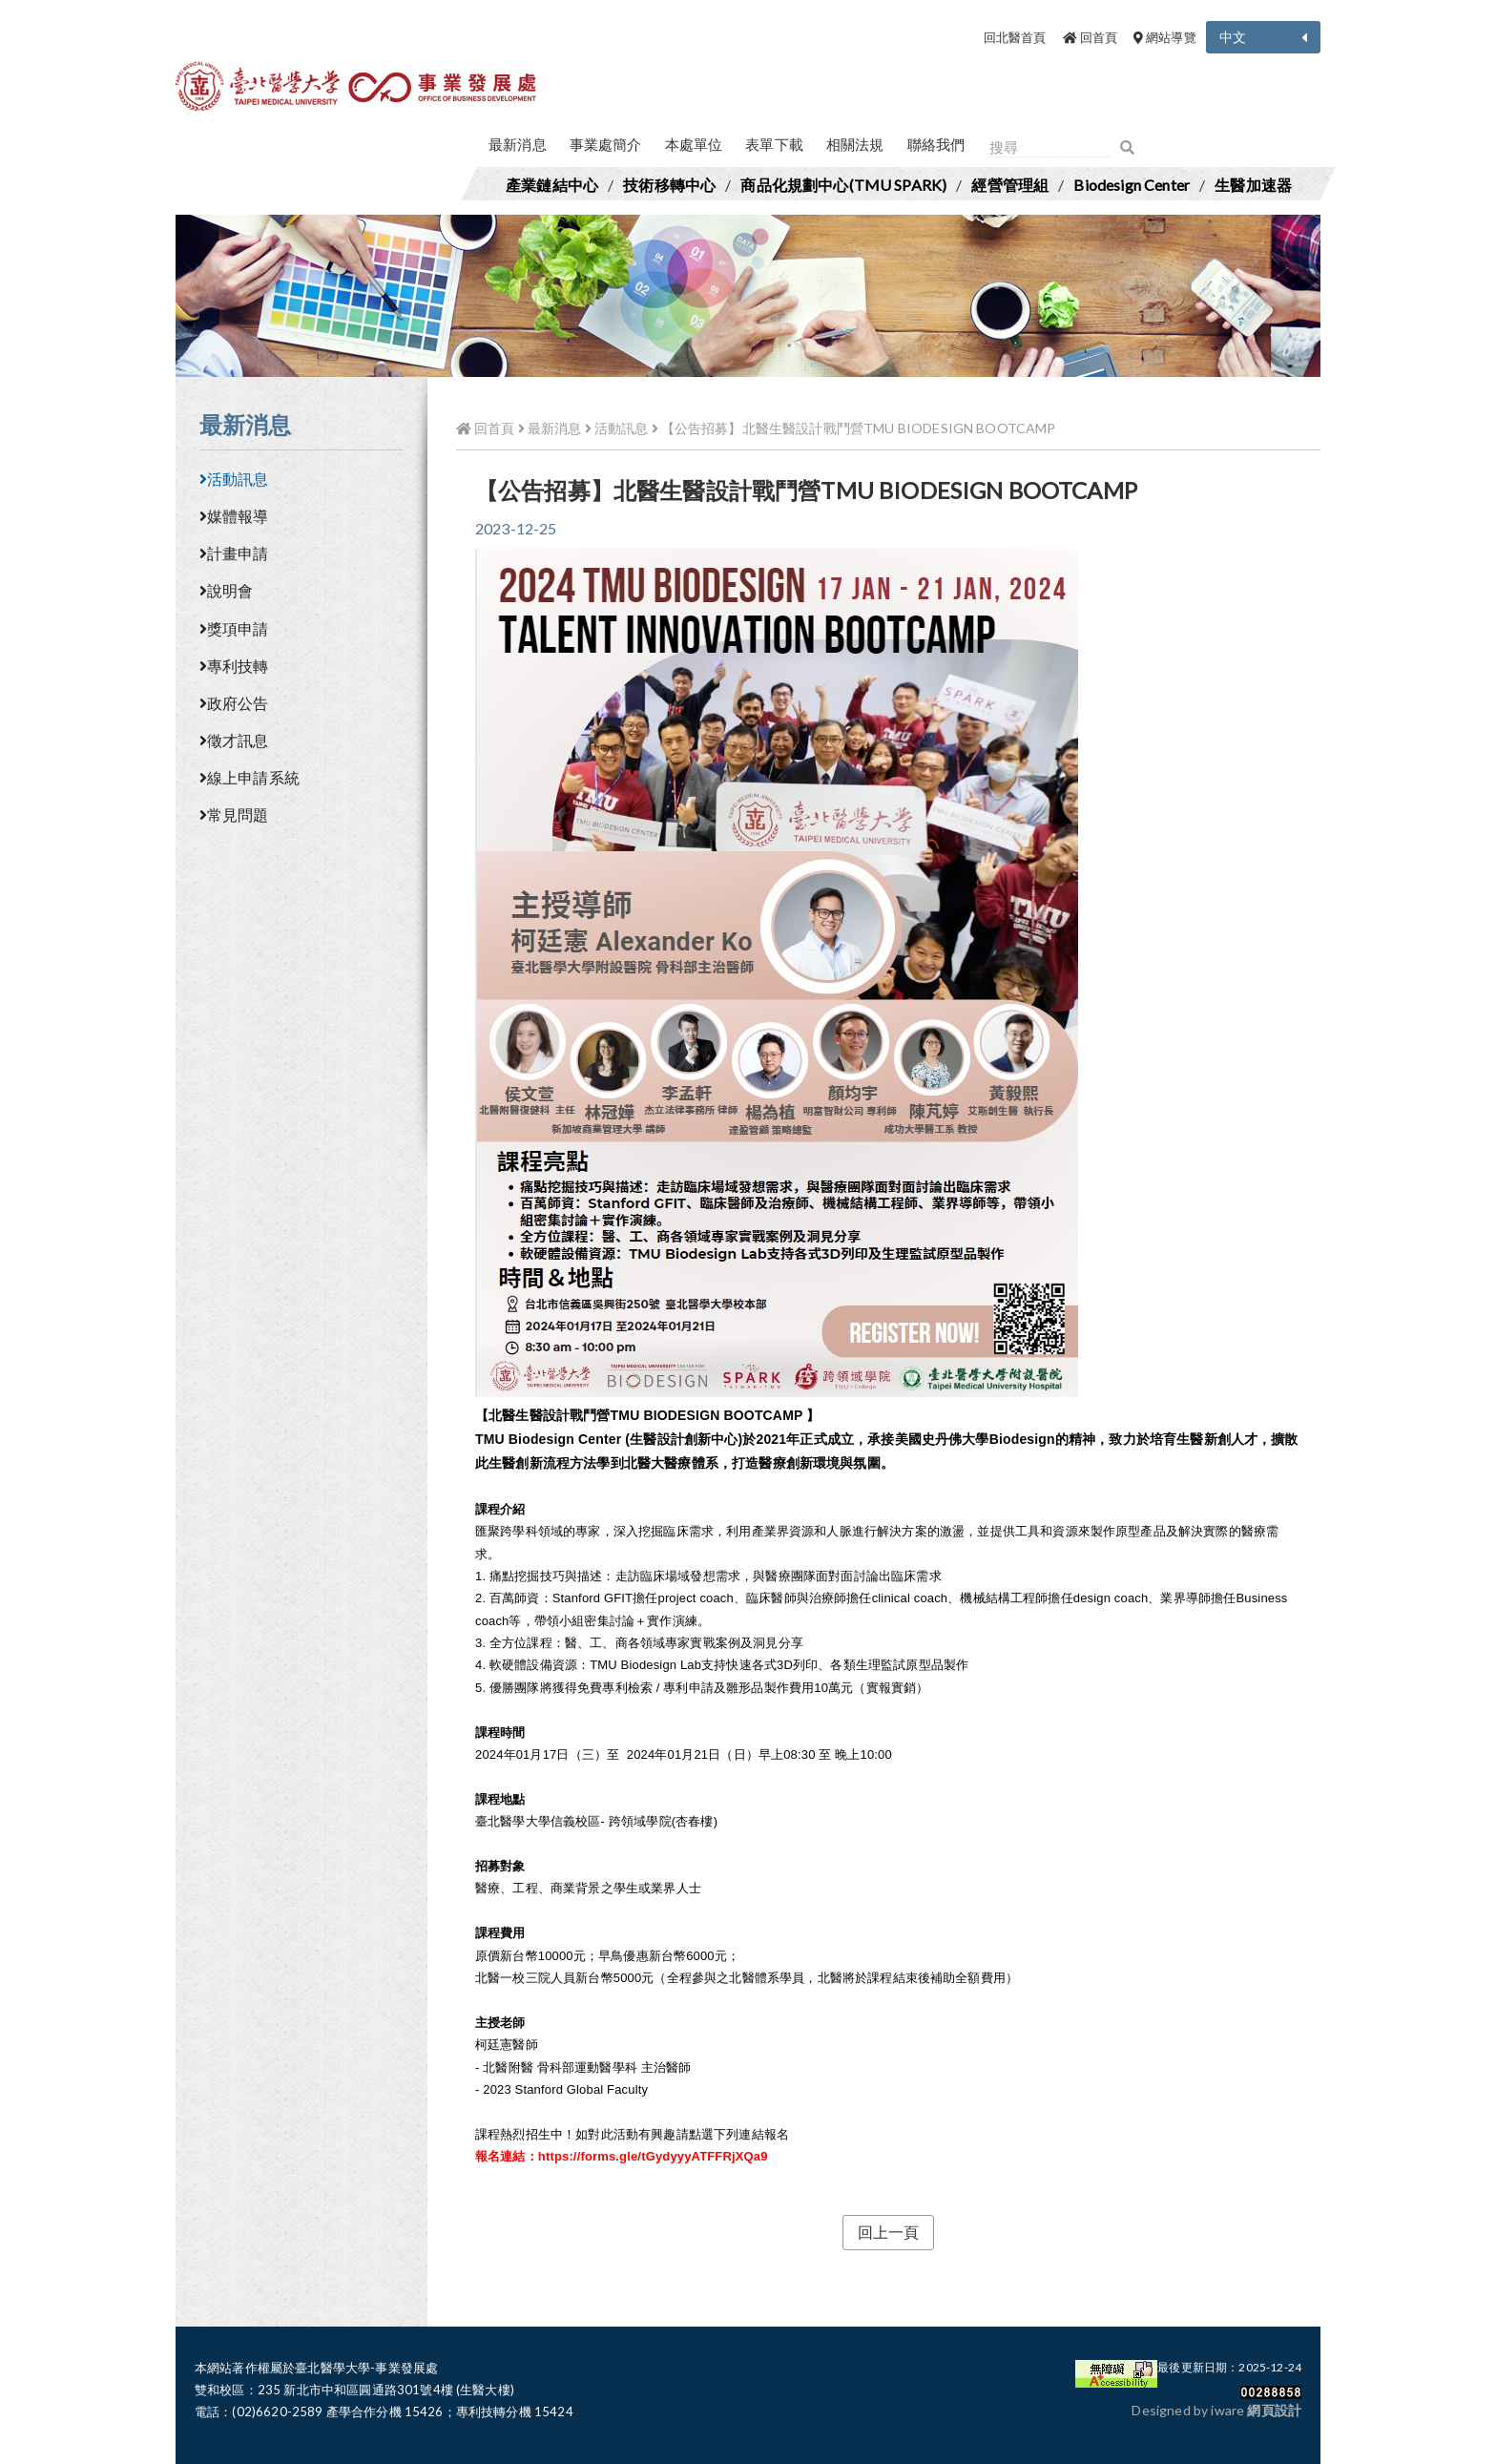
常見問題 (234, 814)
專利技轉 (234, 666)
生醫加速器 (1253, 185)
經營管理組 (1010, 185)
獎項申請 (234, 628)
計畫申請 (234, 553)
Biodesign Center (1131, 185)
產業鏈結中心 (552, 185)
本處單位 (694, 144)
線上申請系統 (249, 777)
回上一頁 (889, 2232)
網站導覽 (1164, 37)
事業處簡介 (606, 144)
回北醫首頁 (1015, 37)
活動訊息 (234, 479)
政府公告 (234, 703)
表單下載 (774, 144)
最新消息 (517, 144)
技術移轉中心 (669, 185)
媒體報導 (234, 516)
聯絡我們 (936, 144)
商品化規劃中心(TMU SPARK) (843, 185)
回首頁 (1090, 37)
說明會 (226, 590)
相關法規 (855, 144)
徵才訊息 (234, 740)
